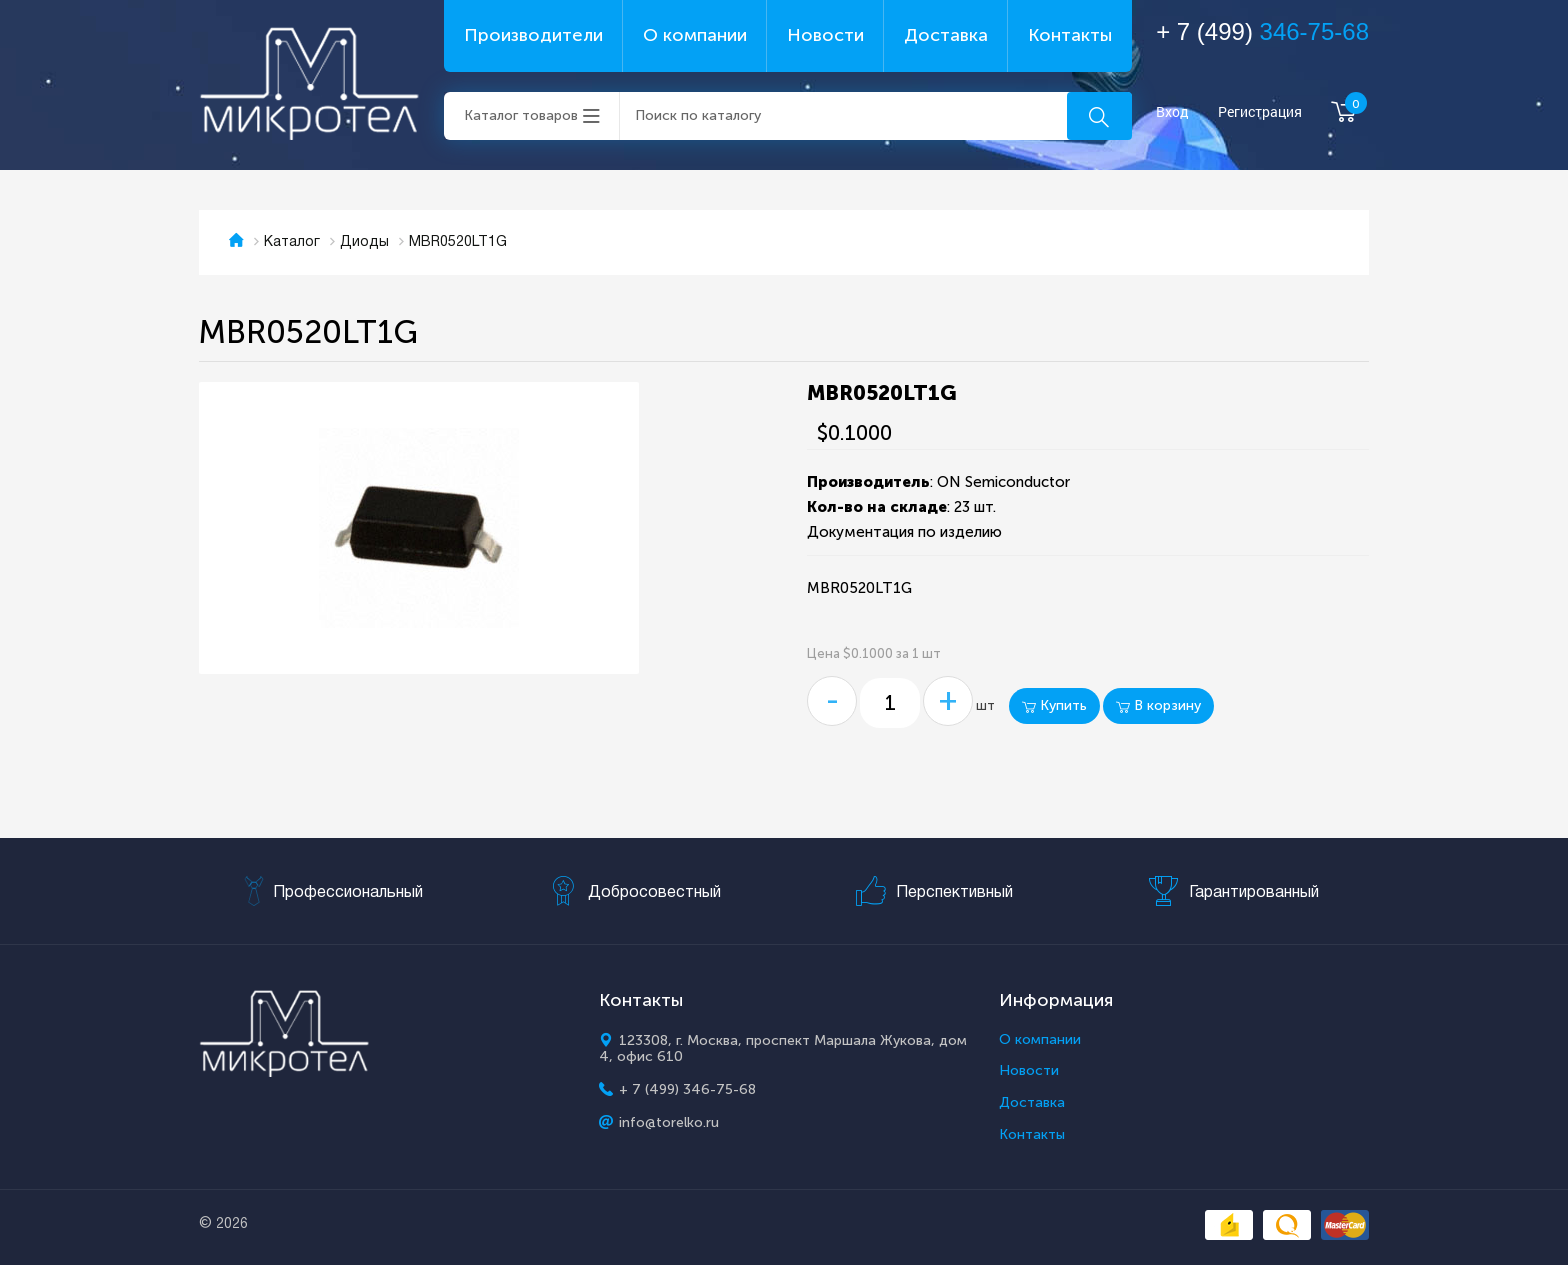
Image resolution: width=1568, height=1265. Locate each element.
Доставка (946, 35)
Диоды (364, 242)
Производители (533, 35)
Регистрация (1260, 112)
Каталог (292, 242)
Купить (1054, 705)
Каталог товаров (521, 115)
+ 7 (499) (1262, 31)
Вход (1172, 112)
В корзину (1158, 705)
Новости (825, 35)
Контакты (1070, 35)
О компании (695, 35)
